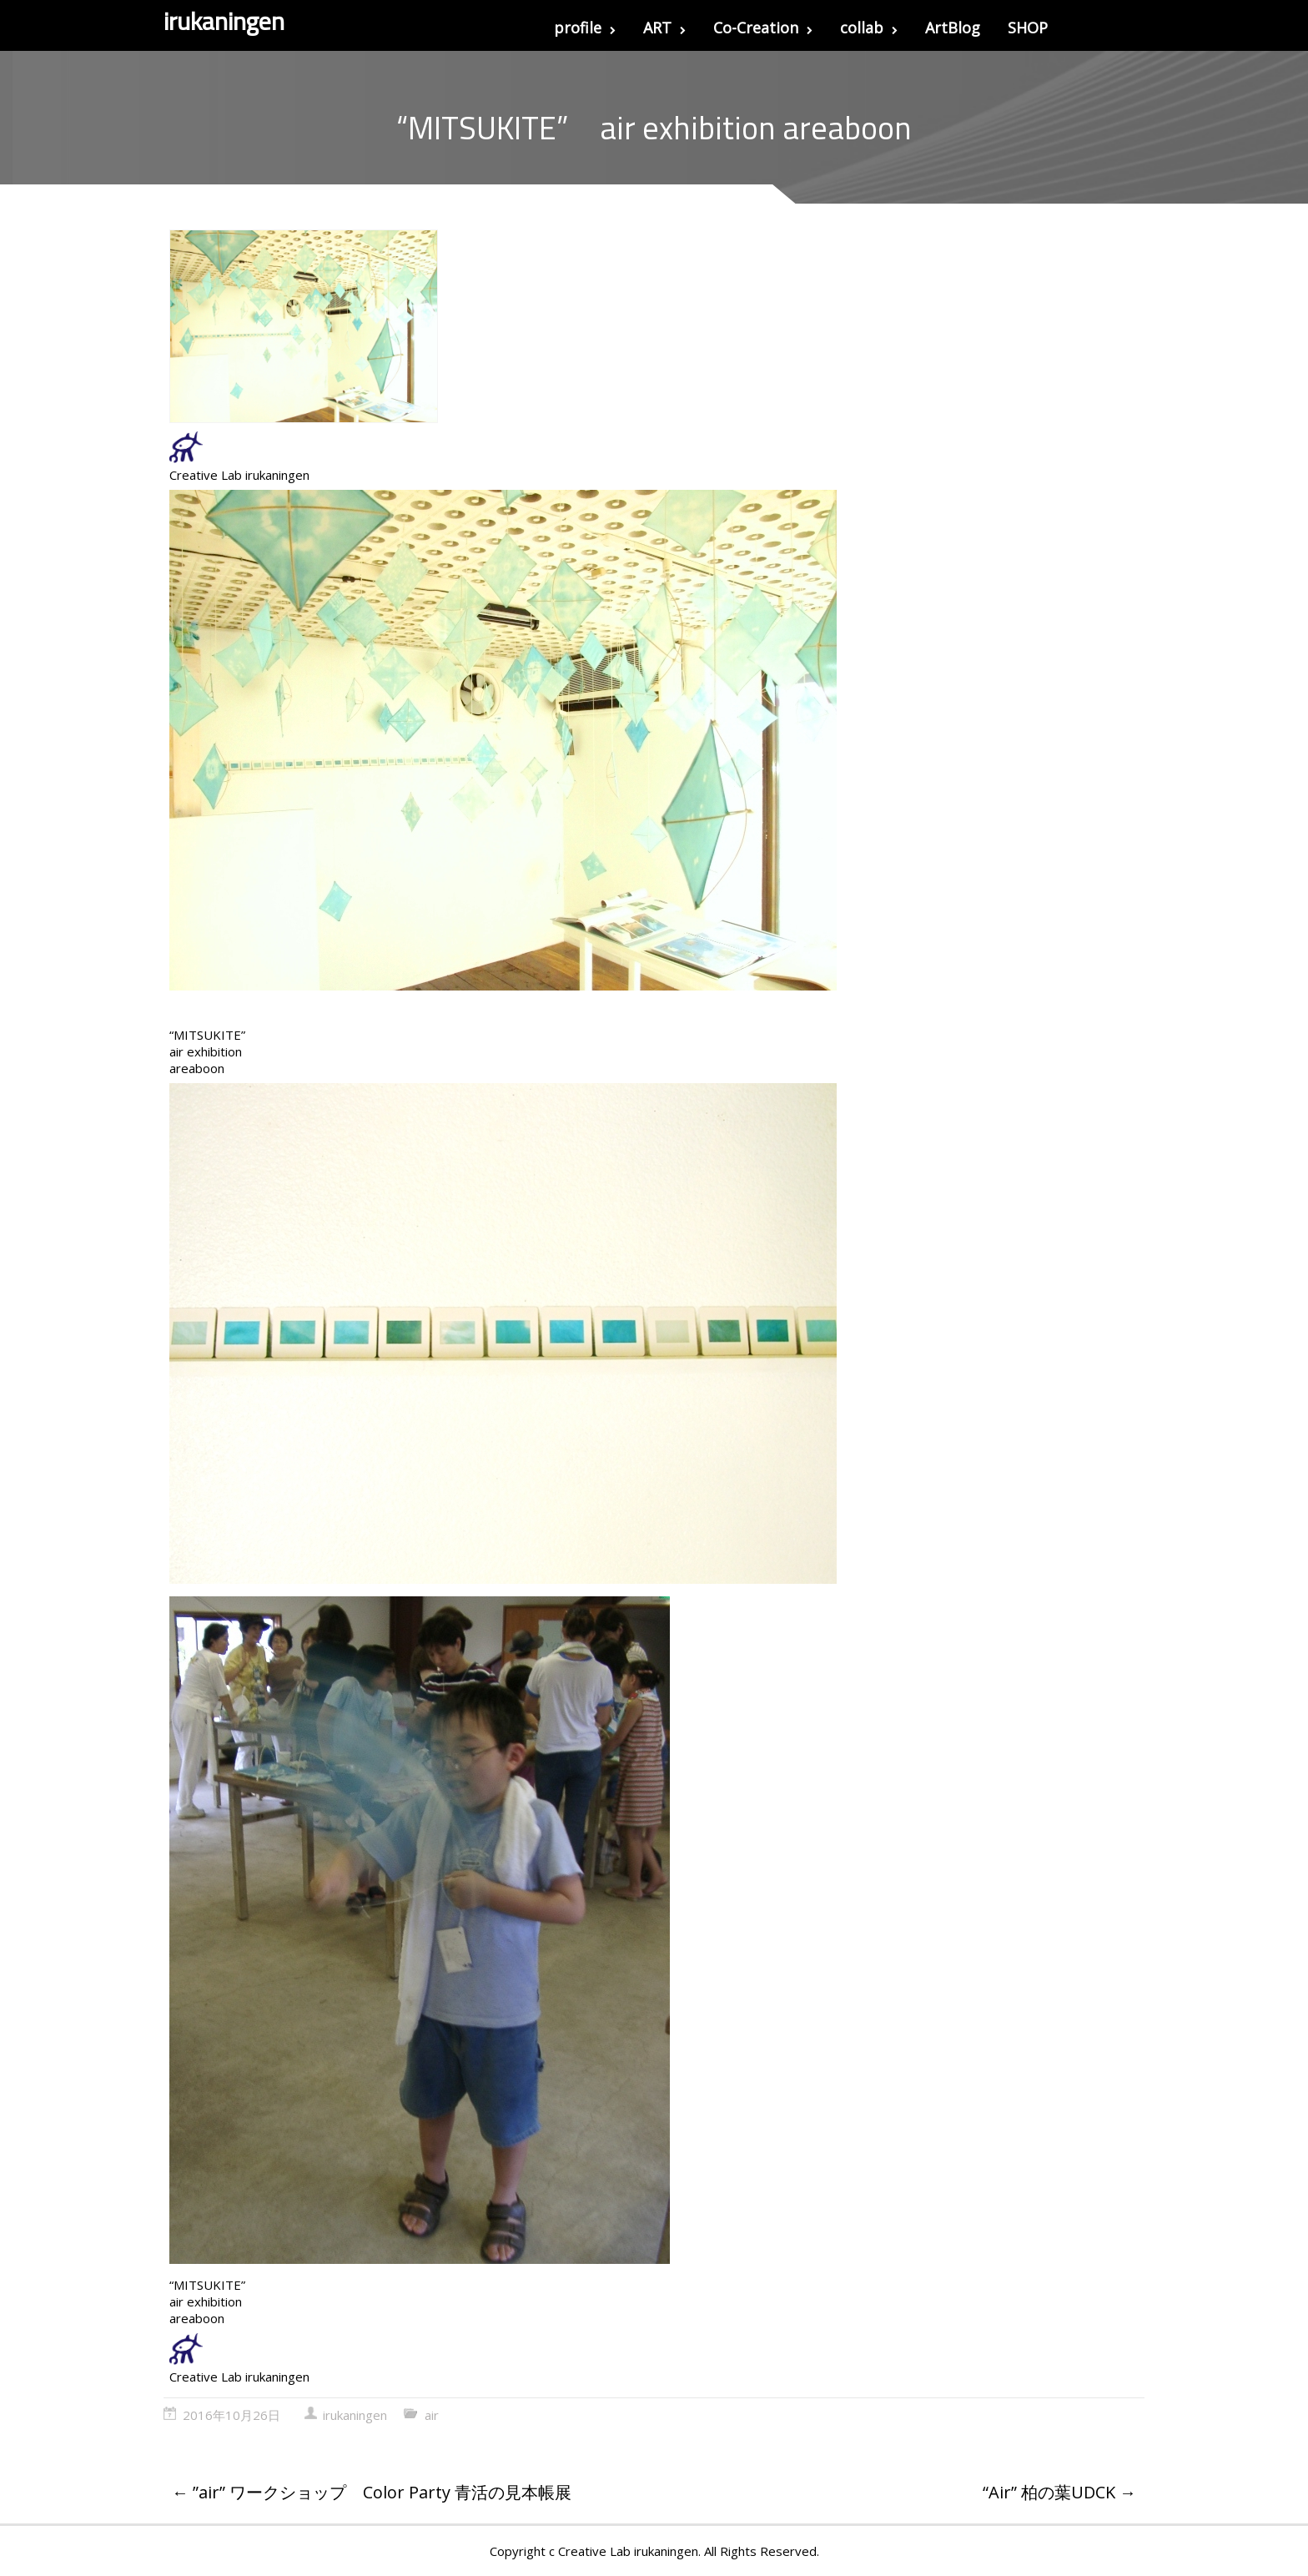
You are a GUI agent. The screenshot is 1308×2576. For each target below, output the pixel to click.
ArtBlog (952, 28)
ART (664, 27)
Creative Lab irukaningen (239, 474)
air (432, 2415)
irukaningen (355, 2415)
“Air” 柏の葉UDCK (1059, 2492)
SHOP (1028, 28)
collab (869, 27)
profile (585, 27)
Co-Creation (762, 27)
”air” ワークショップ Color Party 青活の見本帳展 (371, 2492)
